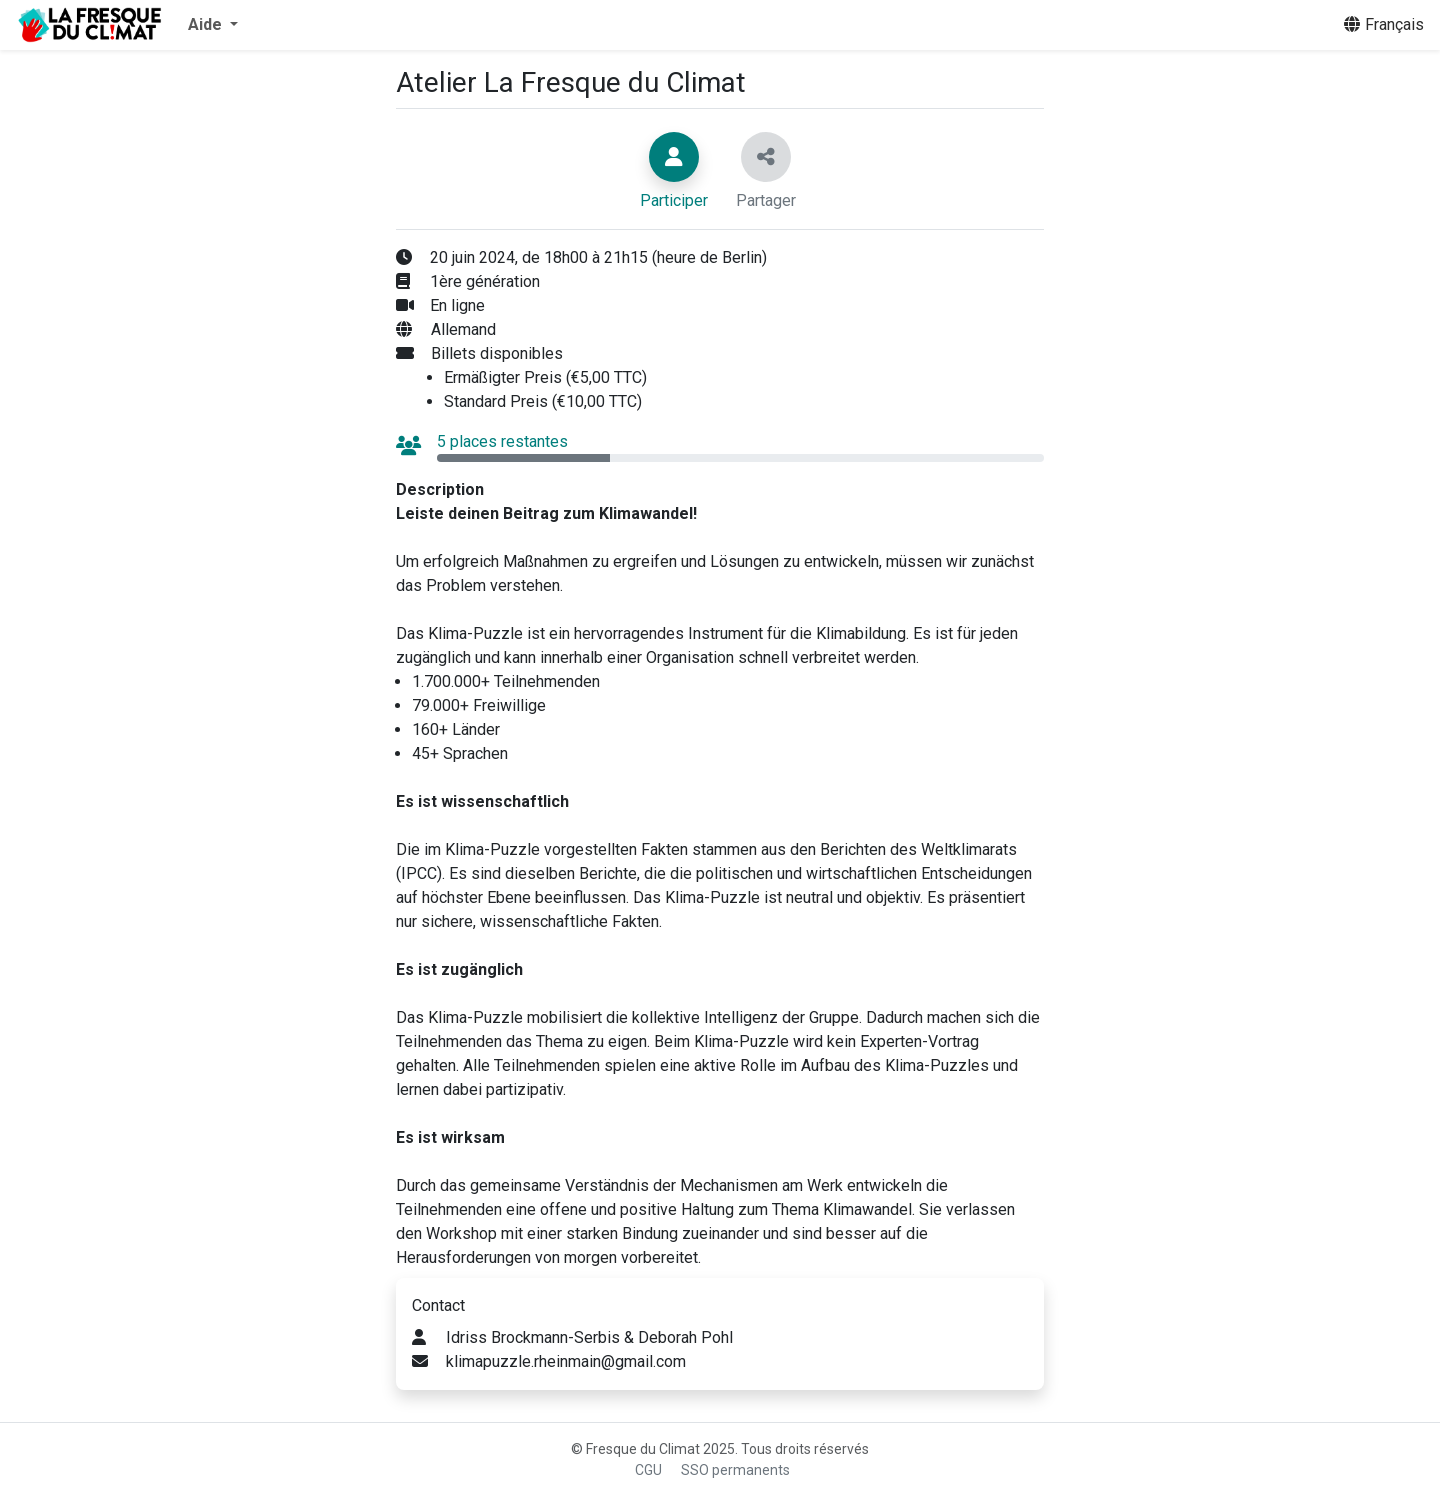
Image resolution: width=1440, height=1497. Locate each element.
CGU (648, 1470)
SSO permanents (735, 1470)
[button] (213, 25)
